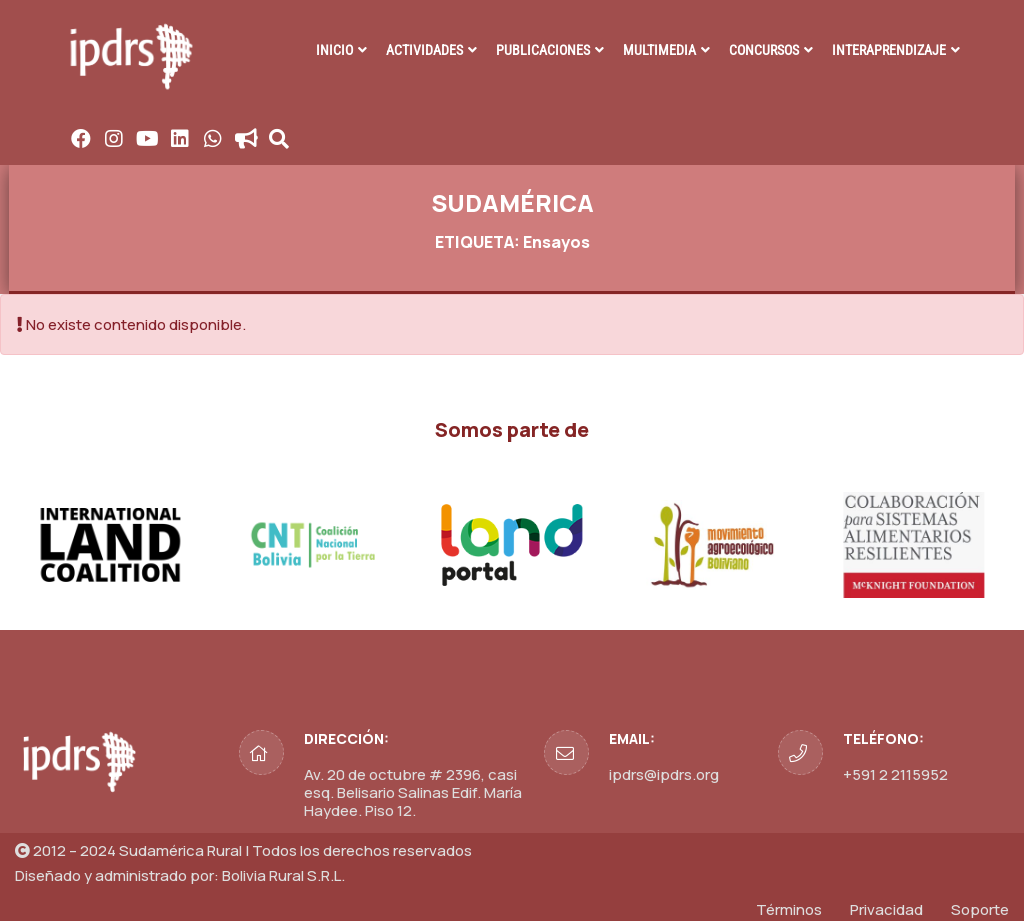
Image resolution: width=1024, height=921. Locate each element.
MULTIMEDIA (659, 50)
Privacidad (886, 909)
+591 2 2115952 (895, 774)
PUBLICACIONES (543, 50)
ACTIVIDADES (424, 50)
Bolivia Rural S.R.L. (283, 875)
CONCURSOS (764, 50)
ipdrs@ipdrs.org (664, 774)
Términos (789, 909)
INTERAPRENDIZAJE (889, 50)
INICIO (334, 50)
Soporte (980, 909)
